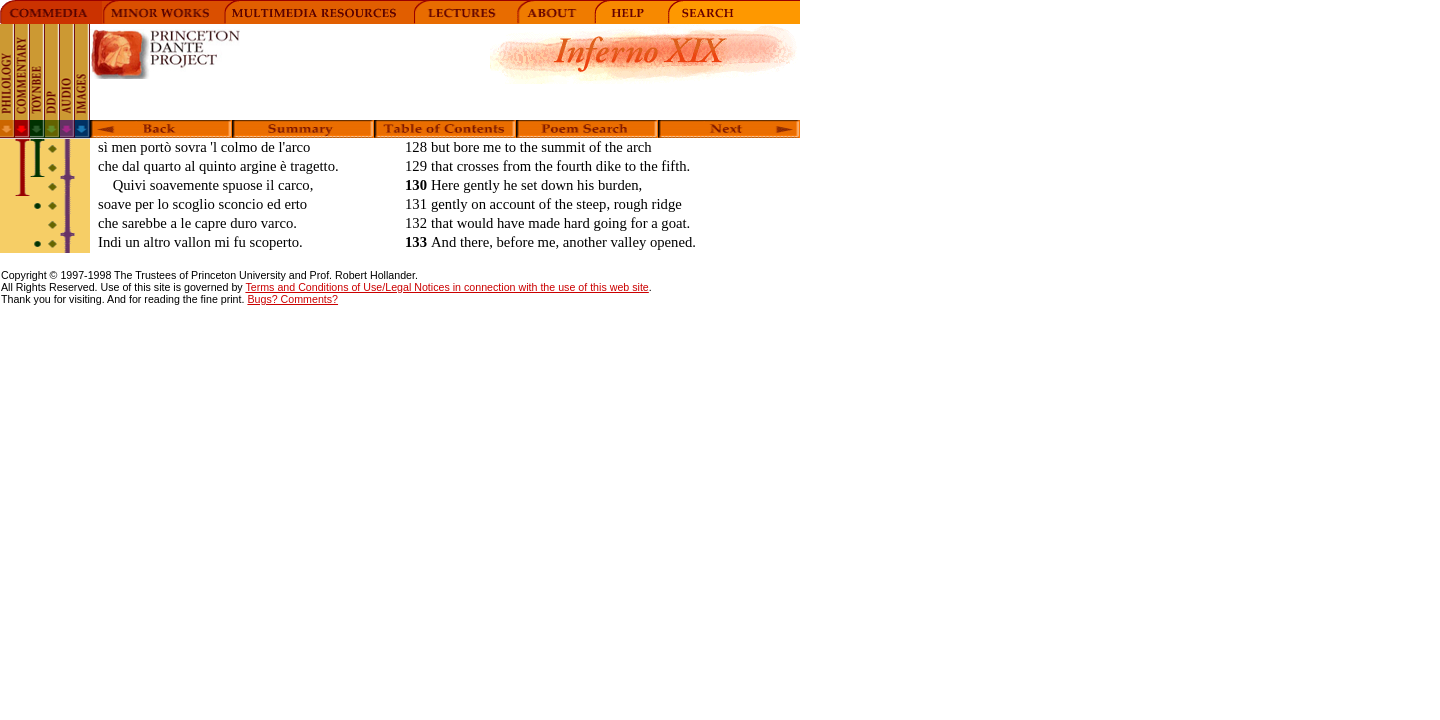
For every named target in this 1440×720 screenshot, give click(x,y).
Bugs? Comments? (292, 299)
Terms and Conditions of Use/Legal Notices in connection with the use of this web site (446, 287)
